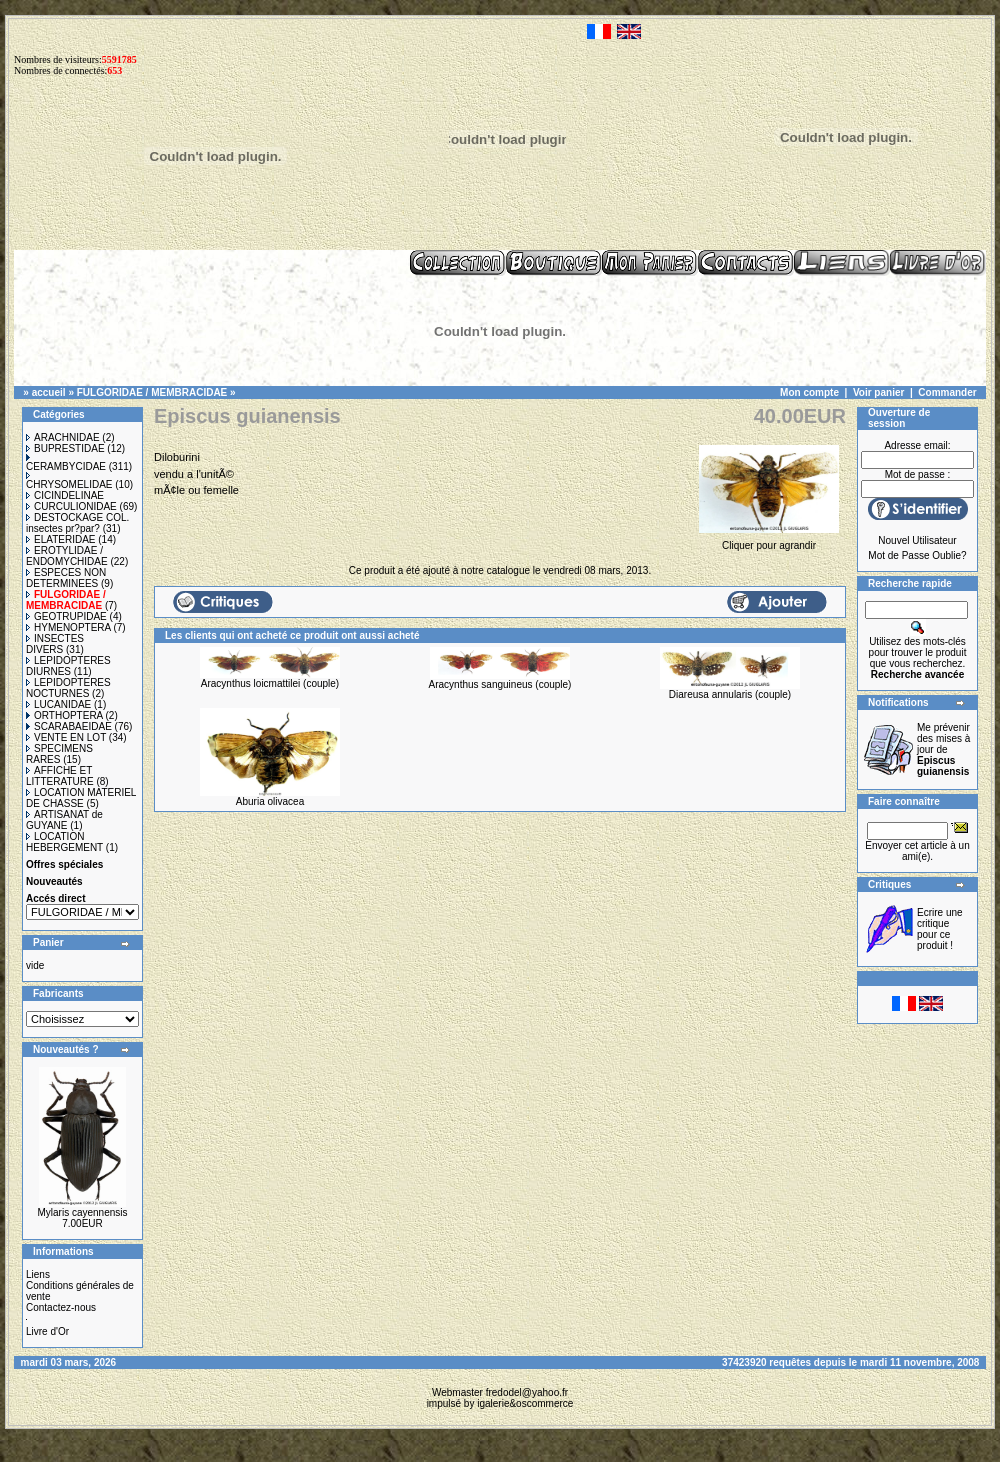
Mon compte (809, 392)
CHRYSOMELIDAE (69, 481)
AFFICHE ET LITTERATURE (60, 776)
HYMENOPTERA (68, 627)
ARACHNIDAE (63, 437)
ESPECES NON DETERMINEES (66, 578)
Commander (947, 392)
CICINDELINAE (65, 495)
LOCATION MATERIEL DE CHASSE (81, 798)
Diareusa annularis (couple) (730, 694)
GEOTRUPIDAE (66, 616)
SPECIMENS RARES (59, 754)
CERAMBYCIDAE (66, 463)
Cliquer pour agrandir (769, 540)
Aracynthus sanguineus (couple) (500, 684)
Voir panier (879, 392)
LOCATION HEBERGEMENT (64, 842)
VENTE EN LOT (66, 737)
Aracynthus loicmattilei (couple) (270, 683)
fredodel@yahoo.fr (527, 1392)
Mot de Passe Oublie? (917, 555)
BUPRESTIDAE (65, 448)
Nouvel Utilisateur (917, 540)
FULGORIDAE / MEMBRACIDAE (152, 392)
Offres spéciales (64, 864)
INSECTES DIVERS (55, 644)
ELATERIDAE (61, 539)
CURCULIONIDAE (71, 506)
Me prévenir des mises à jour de (943, 749)
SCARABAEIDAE (69, 726)
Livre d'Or (47, 1331)
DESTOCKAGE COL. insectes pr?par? (77, 523)
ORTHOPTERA (64, 715)
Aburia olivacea (270, 801)
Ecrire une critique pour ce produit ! (940, 929)
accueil (49, 392)
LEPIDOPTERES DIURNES (68, 666)
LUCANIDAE (58, 704)
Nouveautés (54, 881)
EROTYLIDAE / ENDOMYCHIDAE (67, 556)
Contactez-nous (61, 1307)
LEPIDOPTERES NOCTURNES (68, 688)
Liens (38, 1274)
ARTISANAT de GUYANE (64, 820)
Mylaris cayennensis (82, 1212)
